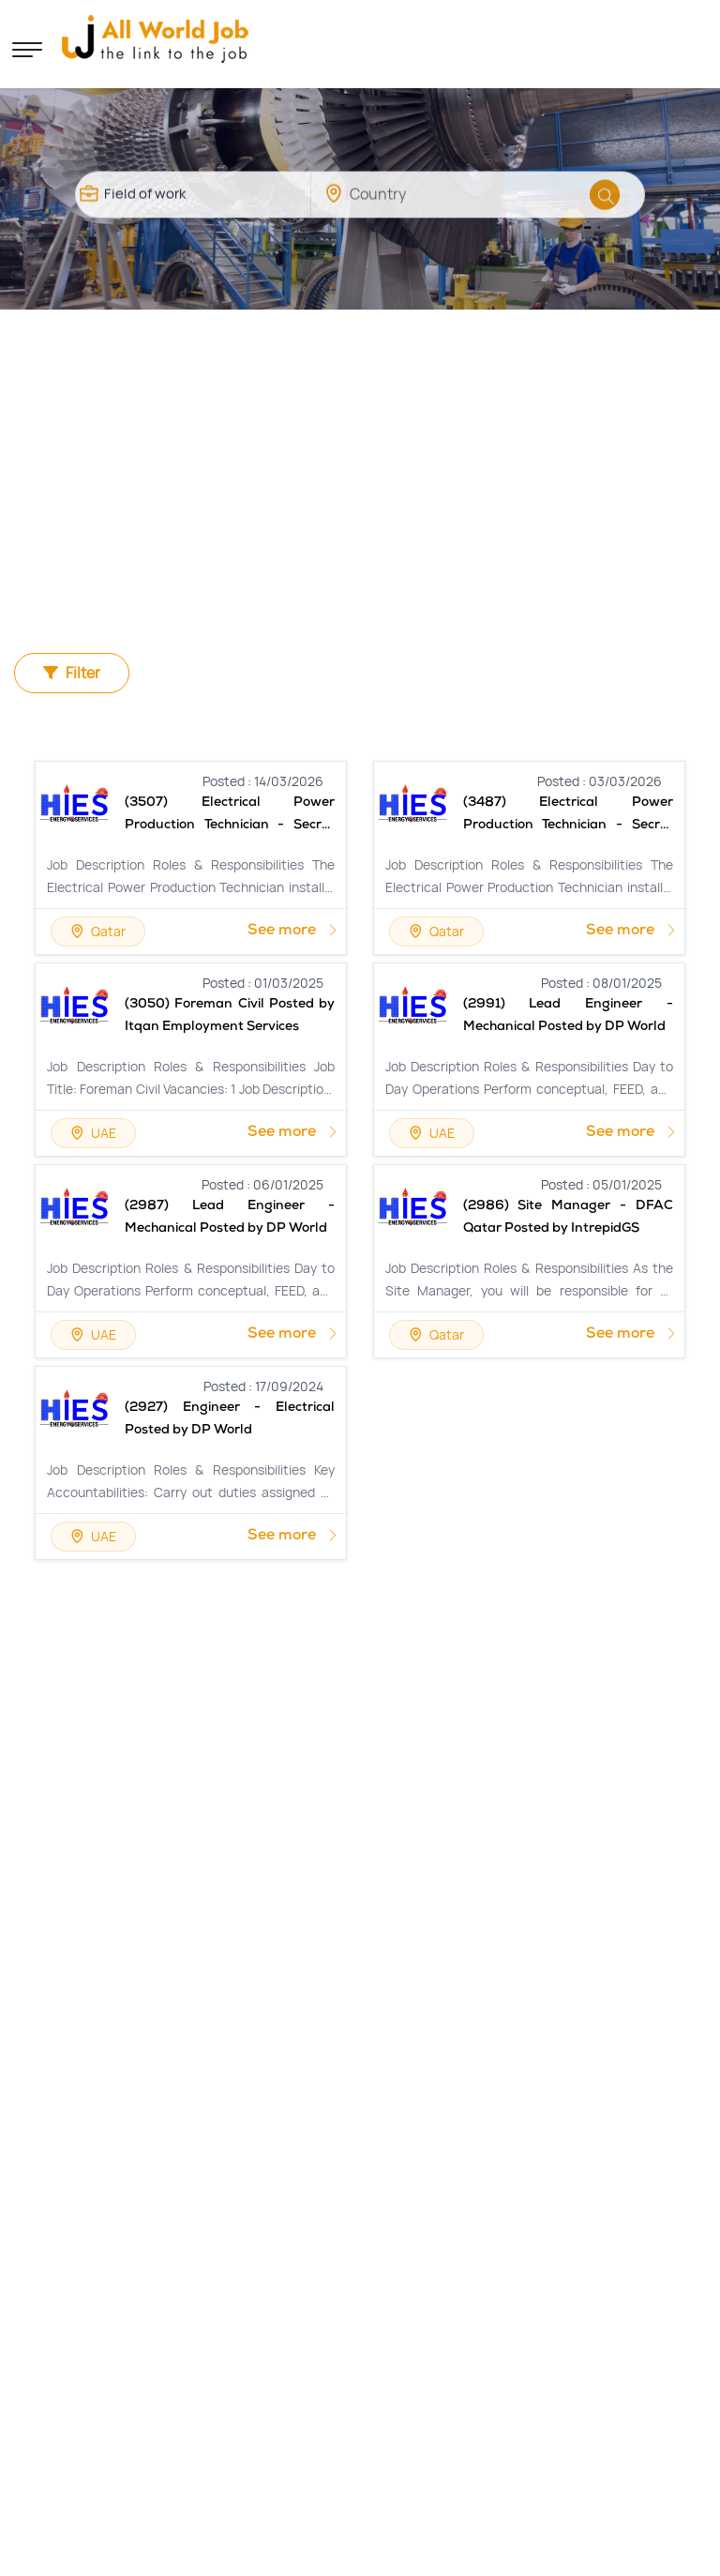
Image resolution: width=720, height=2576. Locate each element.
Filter (72, 673)
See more (293, 931)
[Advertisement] (360, 450)
